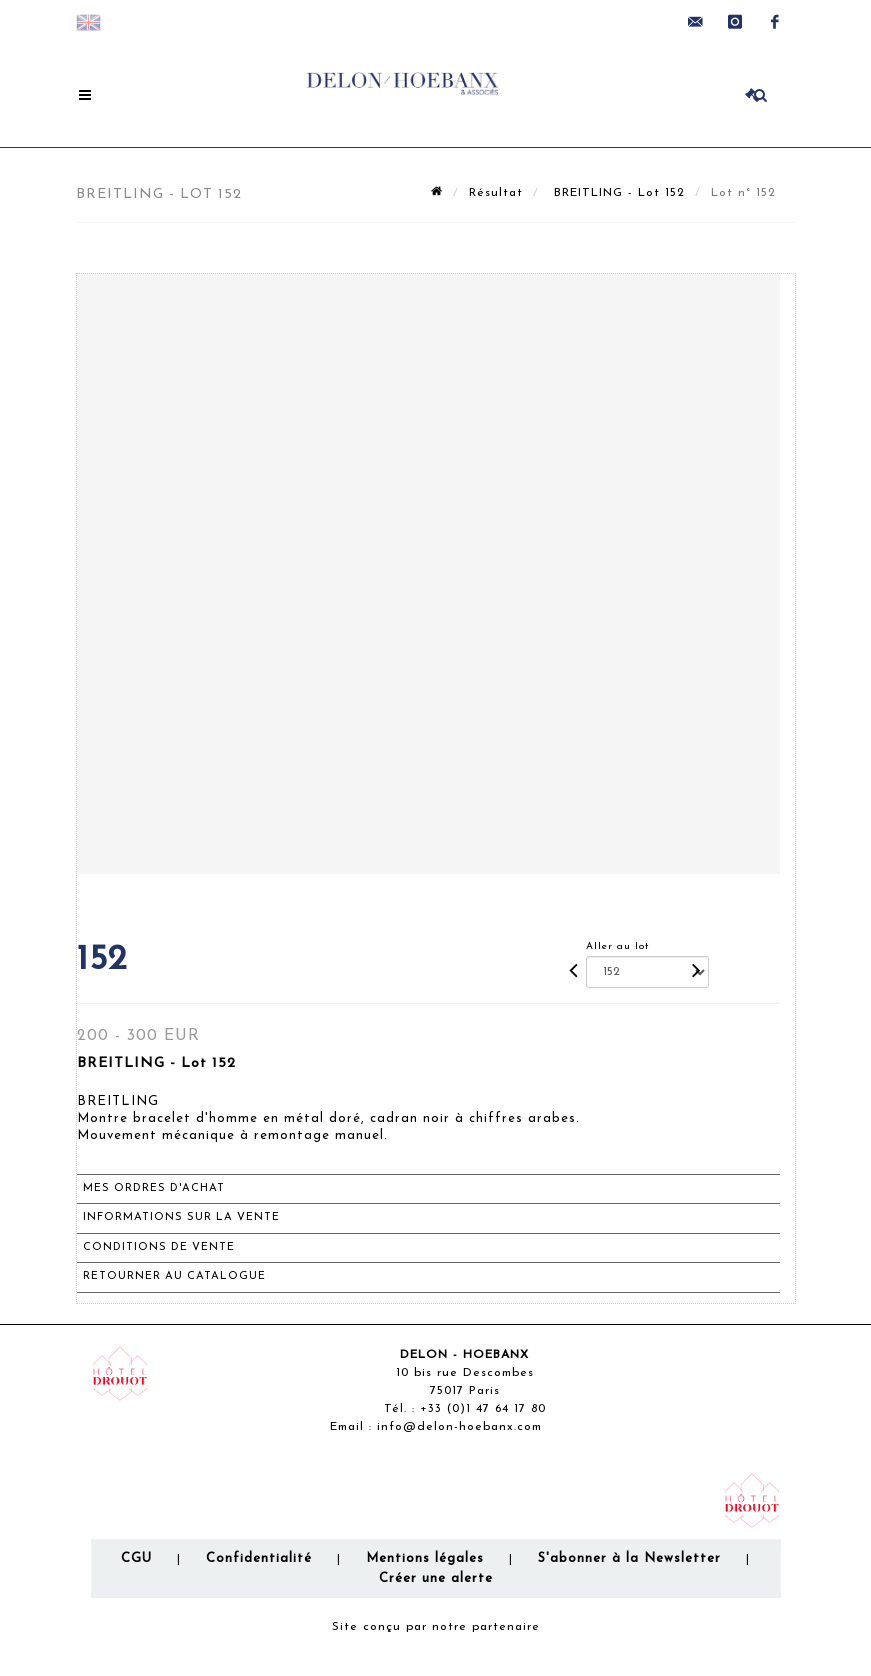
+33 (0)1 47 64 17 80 (483, 1409)
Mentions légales (425, 1558)
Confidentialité (259, 1558)
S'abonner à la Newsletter (629, 1558)
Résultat (496, 193)
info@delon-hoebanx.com (459, 1427)
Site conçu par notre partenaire (436, 1627)
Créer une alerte (436, 1578)
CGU (136, 1558)
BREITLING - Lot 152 (617, 193)
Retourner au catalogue (174, 1276)
